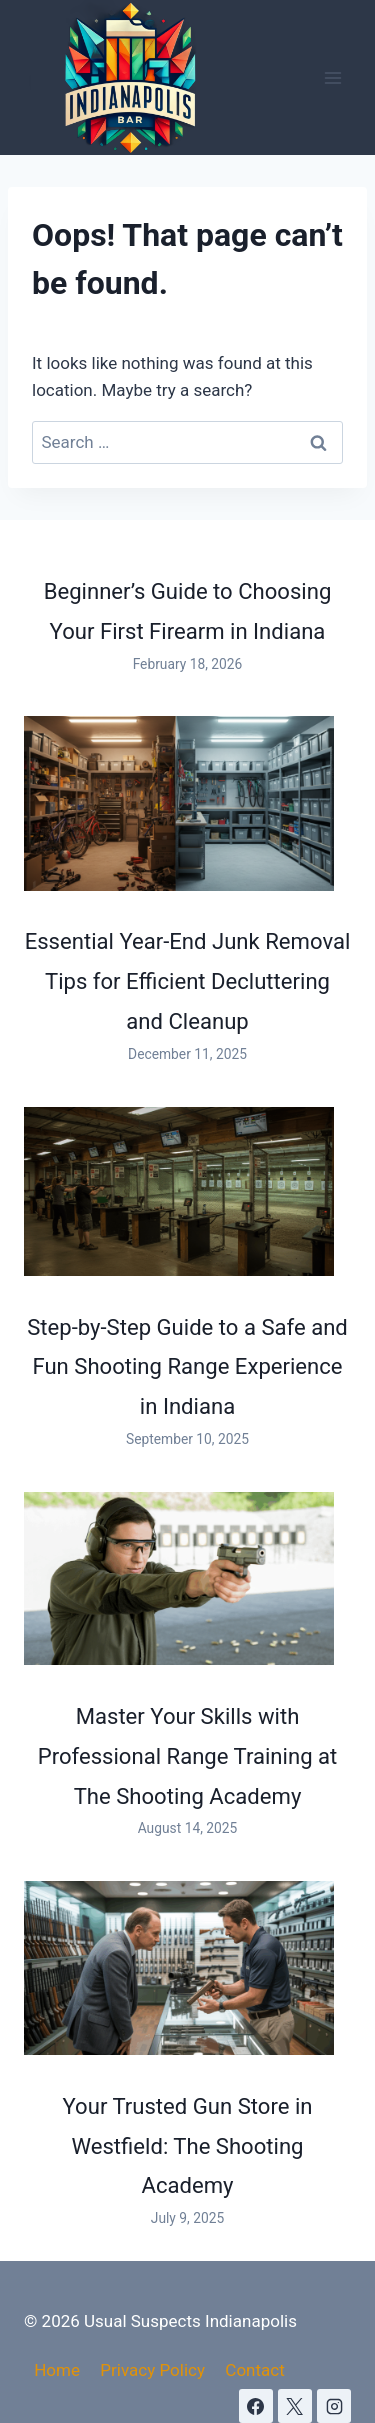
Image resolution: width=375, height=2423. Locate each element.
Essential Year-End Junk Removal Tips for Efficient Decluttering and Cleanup (188, 981)
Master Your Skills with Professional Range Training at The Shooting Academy (188, 1756)
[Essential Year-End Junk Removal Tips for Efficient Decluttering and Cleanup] (179, 803)
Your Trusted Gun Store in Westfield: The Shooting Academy (188, 2146)
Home (57, 2370)
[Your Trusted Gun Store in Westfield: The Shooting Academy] (179, 1968)
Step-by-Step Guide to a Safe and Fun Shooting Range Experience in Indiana (187, 1367)
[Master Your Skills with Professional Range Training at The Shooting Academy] (179, 1579)
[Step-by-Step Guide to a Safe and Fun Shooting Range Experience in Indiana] (179, 1191)
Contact (254, 2370)
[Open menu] (332, 77)
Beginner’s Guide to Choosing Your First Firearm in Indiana (188, 611)
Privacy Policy (152, 2370)
